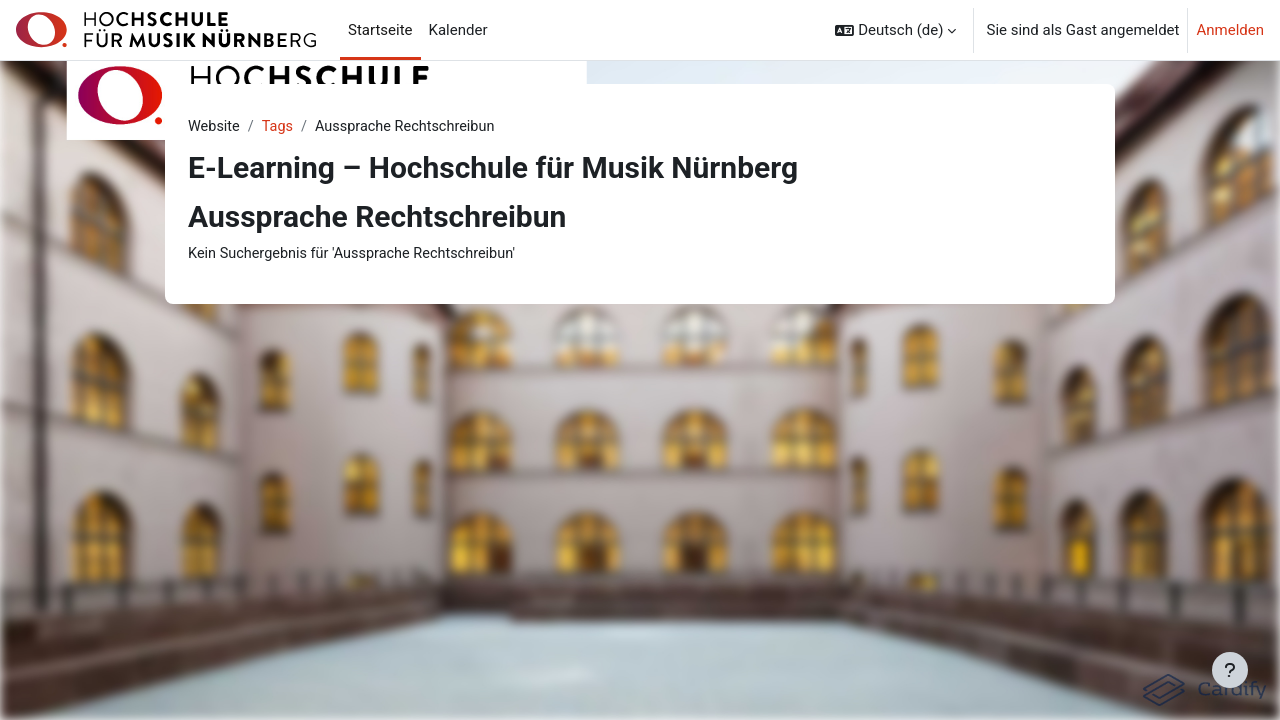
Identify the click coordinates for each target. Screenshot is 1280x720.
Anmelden (1230, 30)
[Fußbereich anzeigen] (1230, 670)
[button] (895, 30)
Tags (280, 127)
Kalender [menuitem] (458, 30)
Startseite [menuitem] (380, 30)
